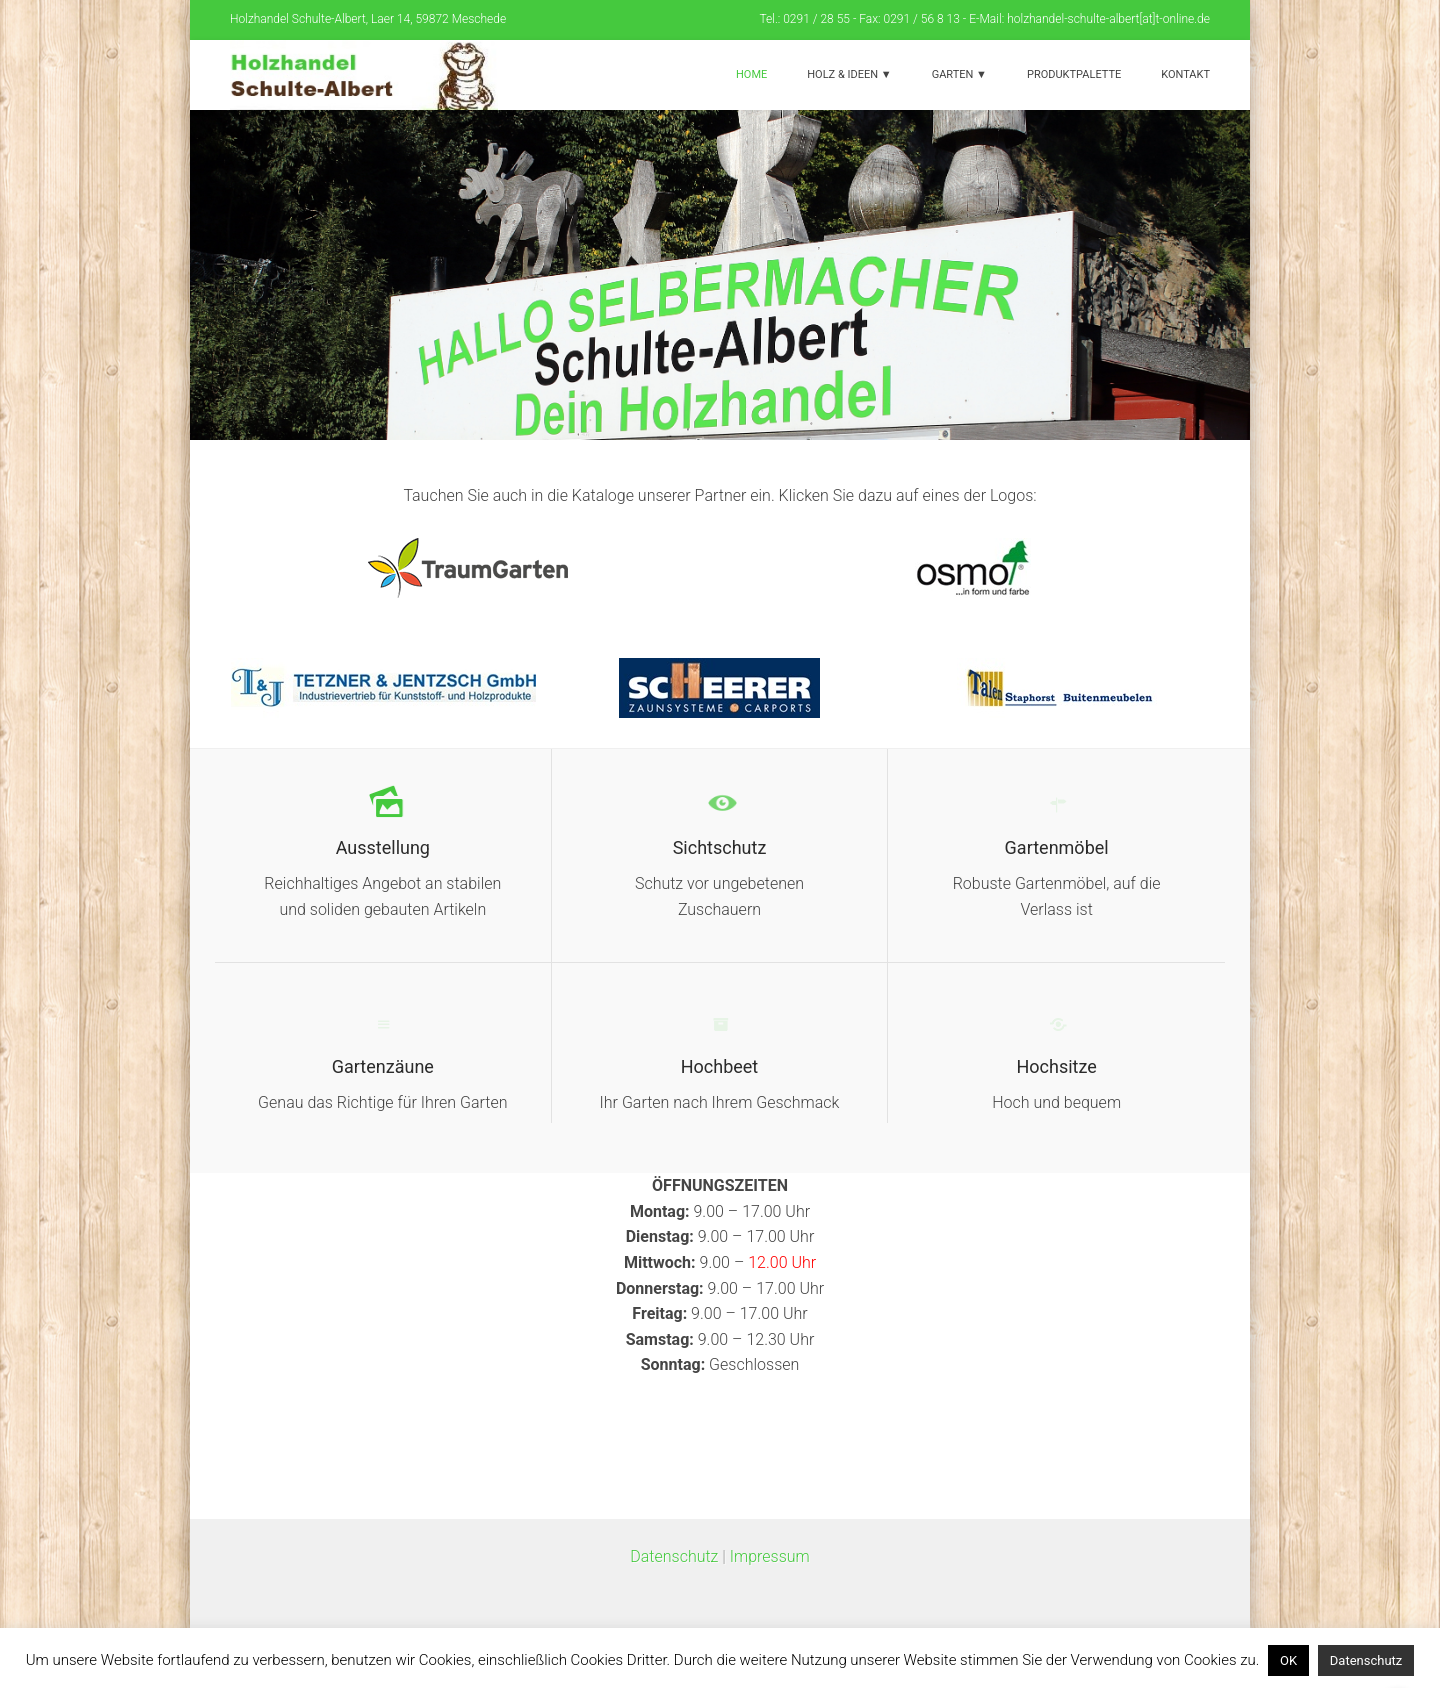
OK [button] (1288, 1660)
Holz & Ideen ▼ (849, 74)
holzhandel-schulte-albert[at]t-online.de (1108, 19)
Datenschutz (674, 1556)
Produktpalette (1074, 74)
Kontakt (1185, 74)
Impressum (770, 1556)
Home (751, 74)
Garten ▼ (959, 74)
